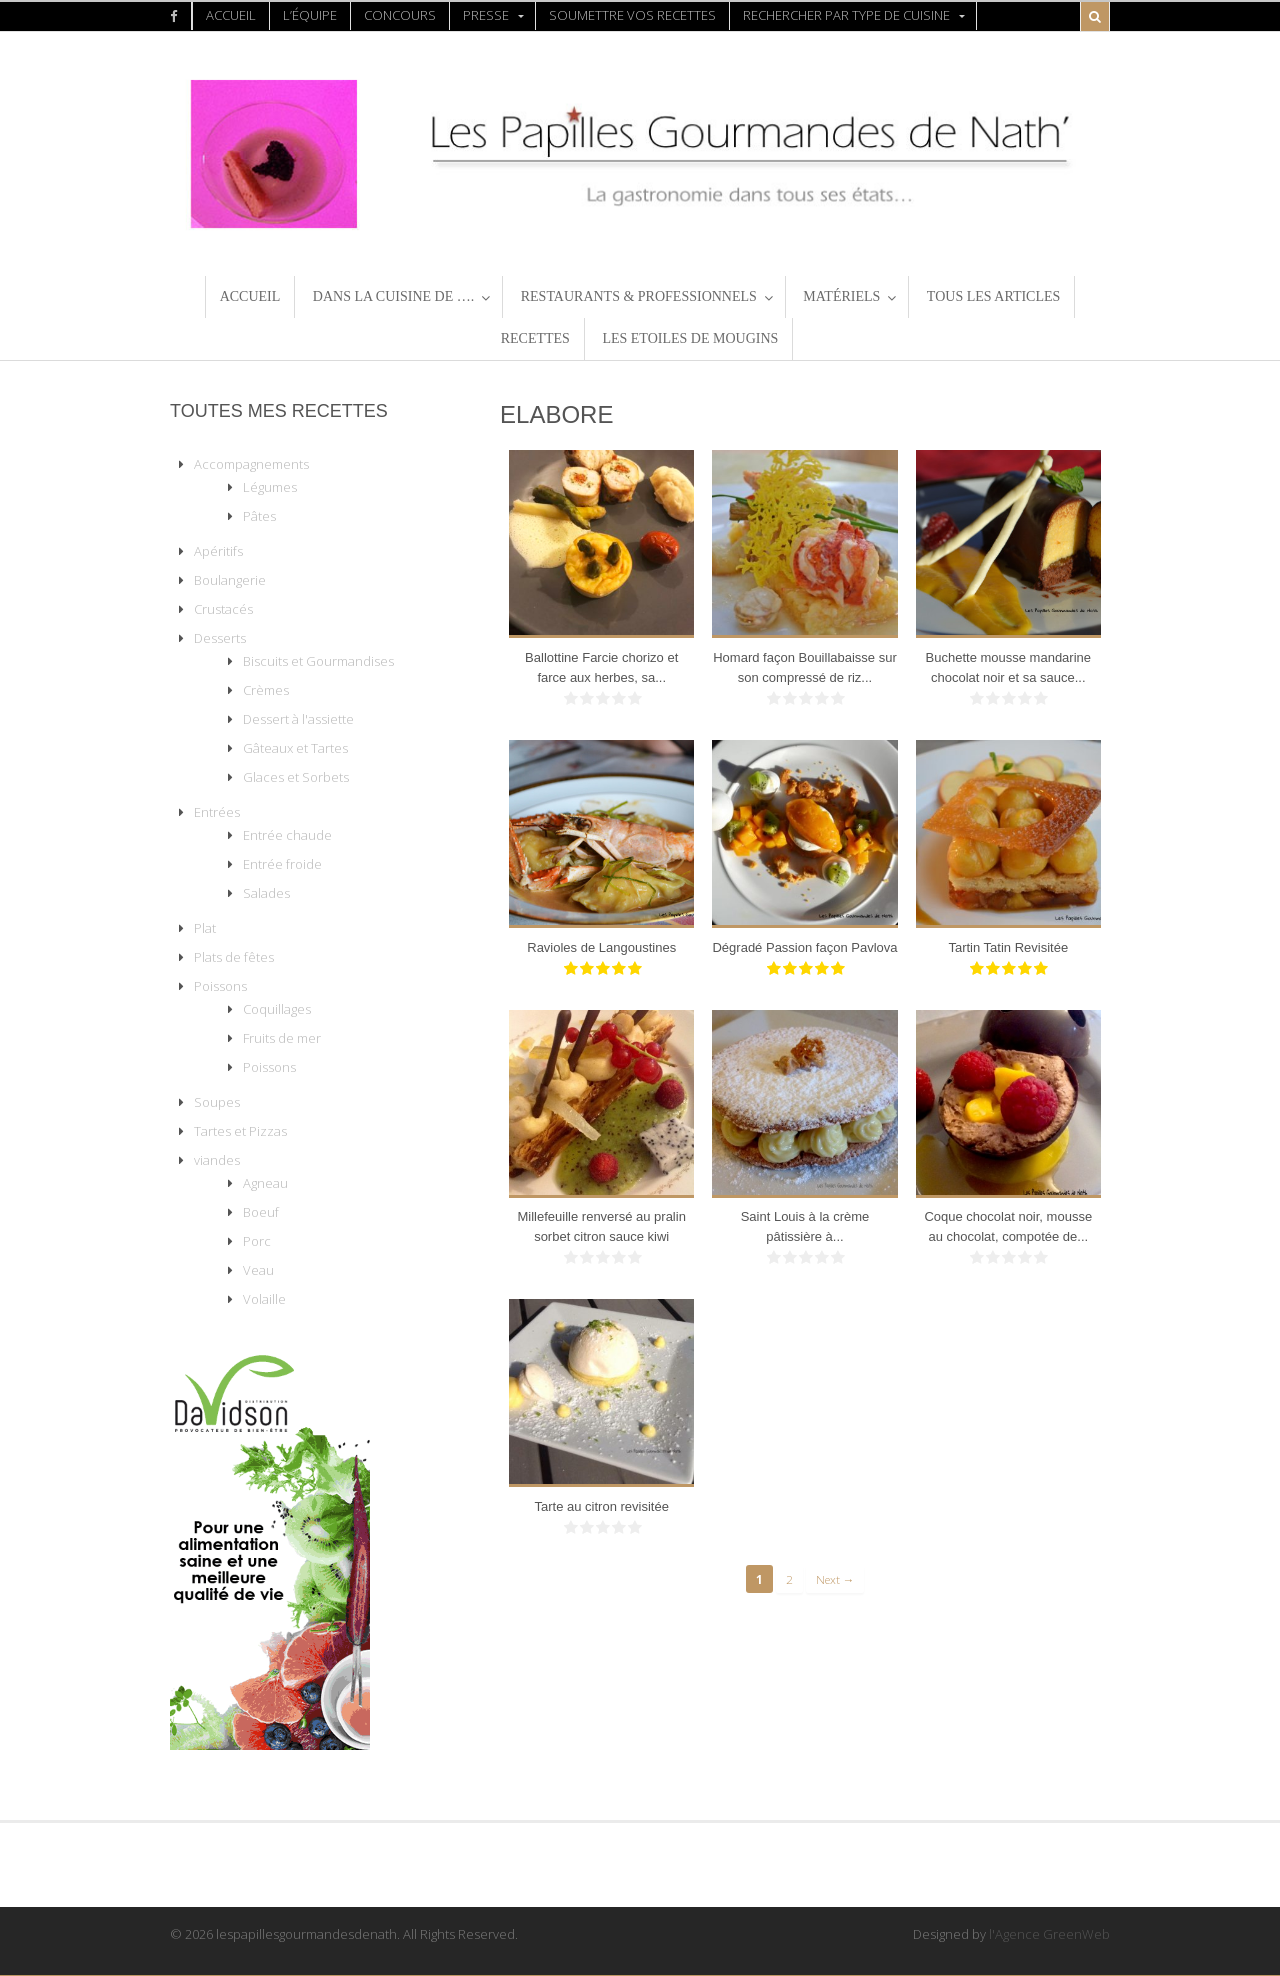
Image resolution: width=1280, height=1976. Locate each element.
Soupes (217, 1102)
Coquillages (277, 1009)
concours (400, 15)
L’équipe (310, 15)
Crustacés (223, 609)
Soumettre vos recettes (632, 15)
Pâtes (259, 516)
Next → (835, 1579)
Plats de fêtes (234, 957)
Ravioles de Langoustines (601, 947)
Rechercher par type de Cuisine (846, 15)
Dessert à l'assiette (298, 719)
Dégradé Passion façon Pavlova (804, 947)
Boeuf (261, 1212)
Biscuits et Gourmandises (318, 661)
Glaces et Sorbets (296, 777)
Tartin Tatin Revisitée (1008, 947)
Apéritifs (218, 551)
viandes (217, 1160)
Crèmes (266, 690)
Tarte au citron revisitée (601, 1506)
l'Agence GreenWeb (1049, 1934)
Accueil (231, 15)
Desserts (220, 638)
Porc (257, 1241)
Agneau (265, 1183)
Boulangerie (230, 580)
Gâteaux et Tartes (295, 748)
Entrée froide (282, 864)
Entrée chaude (287, 835)
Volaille (264, 1299)
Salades (266, 893)
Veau (258, 1270)
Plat (205, 928)
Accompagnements (251, 464)
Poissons (220, 986)
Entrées (217, 812)
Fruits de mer (282, 1038)
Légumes (270, 487)
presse (486, 15)
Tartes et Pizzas (240, 1131)
